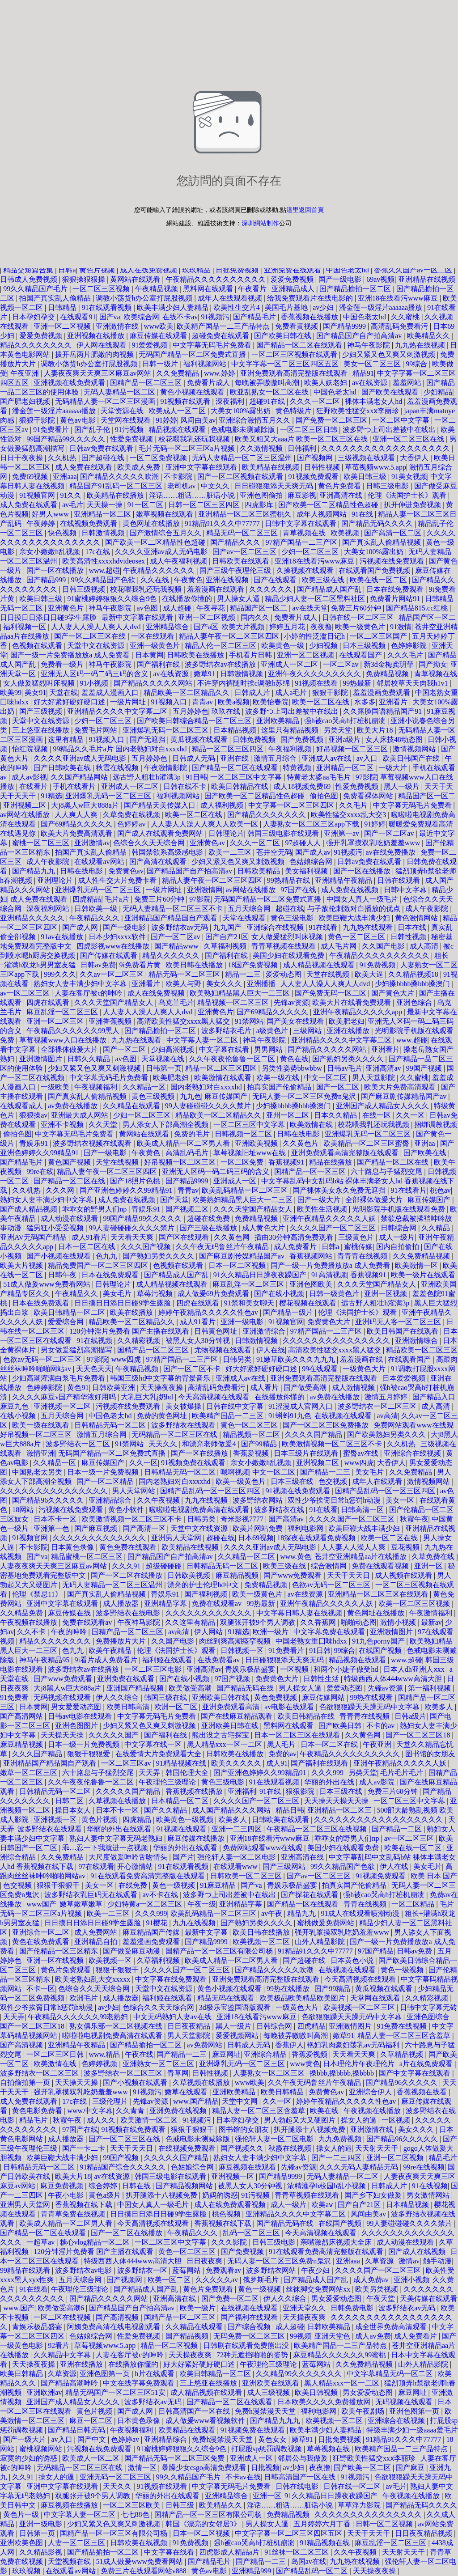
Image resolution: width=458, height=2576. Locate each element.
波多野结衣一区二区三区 (378, 1406)
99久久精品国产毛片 (36, 288)
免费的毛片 (193, 1134)
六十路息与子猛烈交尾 (387, 1171)
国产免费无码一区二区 (331, 993)
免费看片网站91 (396, 598)
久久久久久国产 (114, 1735)
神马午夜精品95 (45, 1660)
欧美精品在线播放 (116, 495)
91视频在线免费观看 (299, 1491)
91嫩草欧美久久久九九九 (296, 1359)
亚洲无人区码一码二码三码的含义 (95, 674)
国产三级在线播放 (209, 1228)
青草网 (178, 2073)
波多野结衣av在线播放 (221, 664)
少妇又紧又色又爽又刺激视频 (389, 354)
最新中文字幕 (207, 1932)
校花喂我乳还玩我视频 (195, 439)
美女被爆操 (184, 1406)
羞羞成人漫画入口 (110, 692)
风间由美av (198, 420)
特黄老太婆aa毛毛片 (319, 777)
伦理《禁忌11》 (38, 1594)
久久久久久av (217, 2280)
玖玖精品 (197, 270)
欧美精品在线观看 (187, 2430)
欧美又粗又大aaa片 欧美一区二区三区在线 (302, 439)
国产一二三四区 (337, 2157)
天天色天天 (94, 1369)
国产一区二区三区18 (419, 1735)
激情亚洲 (40, 1453)
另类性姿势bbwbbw (293, 1068)
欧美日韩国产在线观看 (403, 1331)
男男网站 (269, 1049)
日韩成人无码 (194, 758)
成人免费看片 (296, 1246)
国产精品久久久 (236, 542)
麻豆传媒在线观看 (159, 335)
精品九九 (302, 1913)
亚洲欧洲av (44, 2392)
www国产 (41, 1904)
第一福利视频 (430, 1688)
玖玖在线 (227, 711)
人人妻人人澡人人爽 (354, 1547)
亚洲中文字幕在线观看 (202, 467)
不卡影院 (179, 476)
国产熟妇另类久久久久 (349, 1059)
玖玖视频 (27, 2571)
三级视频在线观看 (367, 458)
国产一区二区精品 (106, 1481)
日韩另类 (238, 1359)
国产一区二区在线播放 (127, 1575)
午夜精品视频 (157, 288)
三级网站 (308, 1030)
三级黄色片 (357, 1237)
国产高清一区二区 (393, 533)
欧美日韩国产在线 (411, 758)
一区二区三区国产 (379, 636)
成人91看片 (89, 1237)
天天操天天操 (63, 1735)
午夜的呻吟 (70, 1631)
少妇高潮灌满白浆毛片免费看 (59, 1378)
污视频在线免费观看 (393, 561)
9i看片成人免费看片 (106, 1660)
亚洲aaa (64, 476)
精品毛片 (34, 2120)
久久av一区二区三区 (112, 974)
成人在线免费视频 (149, 270)
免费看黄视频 (297, 326)
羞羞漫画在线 (362, 1359)
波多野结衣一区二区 (79, 1444)
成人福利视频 (222, 805)
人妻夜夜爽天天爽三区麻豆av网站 (98, 373)
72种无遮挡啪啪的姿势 (253, 2355)
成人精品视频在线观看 (319, 965)
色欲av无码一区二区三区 (43, 1359)
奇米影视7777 (243, 1519)
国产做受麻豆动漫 (132, 1951)
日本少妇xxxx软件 (118, 937)
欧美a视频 (234, 702)
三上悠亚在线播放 (41, 730)
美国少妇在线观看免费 (289, 955)
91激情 (400, 627)
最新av (431, 1622)
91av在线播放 (63, 937)
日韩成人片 (253, 692)
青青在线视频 (366, 1904)
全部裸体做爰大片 (70, 1049)
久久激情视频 (262, 448)
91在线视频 (95, 1340)
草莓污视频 (155, 1293)
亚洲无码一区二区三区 (116, 2477)
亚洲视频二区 (25, 805)
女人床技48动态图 (394, 739)
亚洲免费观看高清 (231, 1707)
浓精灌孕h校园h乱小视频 (327, 2186)
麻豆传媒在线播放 (196, 1838)
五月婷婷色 (190, 711)
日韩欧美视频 (189, 1575)
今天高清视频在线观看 (214, 1397)
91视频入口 (170, 702)
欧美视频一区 (111, 1960)
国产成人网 (81, 927)
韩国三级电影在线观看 (284, 833)
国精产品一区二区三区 (146, 382)
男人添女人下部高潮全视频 (166, 1124)
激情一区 (143, 2467)
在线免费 (134, 1885)
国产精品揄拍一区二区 (356, 288)
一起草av (41, 2242)
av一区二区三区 (25, 993)
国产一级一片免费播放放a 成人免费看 (70, 655)
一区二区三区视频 (101, 288)
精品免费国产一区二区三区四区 (99, 1265)
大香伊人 (415, 458)
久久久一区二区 (316, 401)
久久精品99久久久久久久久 (300, 2373)
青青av (203, 702)
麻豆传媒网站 (324, 1697)
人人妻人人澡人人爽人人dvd (96, 627)
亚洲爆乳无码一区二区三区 (166, 730)
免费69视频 (31, 476)
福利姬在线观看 (168, 1660)
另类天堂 (338, 730)
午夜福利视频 (290, 749)
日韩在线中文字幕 (235, 1406)
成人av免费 (372, 2336)
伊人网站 (209, 1631)
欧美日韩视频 (317, 2392)
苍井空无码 (274, 852)
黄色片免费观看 (67, 1970)
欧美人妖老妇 (326, 382)
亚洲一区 (429, 1566)
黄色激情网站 (417, 918)
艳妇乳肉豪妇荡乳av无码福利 (354, 2045)
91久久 (71, 495)
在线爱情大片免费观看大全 (159, 1754)
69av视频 (380, 279)
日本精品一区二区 (180, 1801)
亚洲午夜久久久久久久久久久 (315, 674)
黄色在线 (294, 1059)
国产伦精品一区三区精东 (59, 1951)
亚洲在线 (235, 758)
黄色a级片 (105, 2195)
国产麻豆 (411, 2467)
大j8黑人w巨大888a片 (85, 805)
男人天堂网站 (134, 1491)
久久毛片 (354, 805)
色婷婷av (132, 824)
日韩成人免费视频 (29, 279)
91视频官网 (38, 495)
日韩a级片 (410, 1716)
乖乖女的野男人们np (95, 1209)
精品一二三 (244, 974)
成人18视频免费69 (302, 786)
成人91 (277, 1763)
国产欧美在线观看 (390, 392)
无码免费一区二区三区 (250, 2336)
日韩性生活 (322, 1678)
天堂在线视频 (328, 974)
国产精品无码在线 (246, 1688)
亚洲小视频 (411, 2280)
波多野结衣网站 (258, 1500)
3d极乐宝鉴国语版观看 (235, 2007)
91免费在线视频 (402, 2026)
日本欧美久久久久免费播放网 (324, 2402)
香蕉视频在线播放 (310, 317)
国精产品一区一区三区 (311, 1171)
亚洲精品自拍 (96, 1941)
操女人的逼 (359, 2120)
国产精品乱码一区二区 (312, 2571)
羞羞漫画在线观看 (216, 589)
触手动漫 (437, 2261)
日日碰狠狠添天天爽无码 (274, 486)
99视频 (300, 2336)
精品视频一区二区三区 (234, 1002)
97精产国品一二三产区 (302, 542)
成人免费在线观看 (84, 467)
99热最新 (358, 683)
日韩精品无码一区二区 (111, 1425)
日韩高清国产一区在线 (195, 2411)
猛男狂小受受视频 (55, 1228)
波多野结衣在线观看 (184, 1425)
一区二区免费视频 (159, 458)
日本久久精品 (336, 1115)
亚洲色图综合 (429, 2017)
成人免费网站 (96, 1932)
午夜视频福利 (96, 1087)
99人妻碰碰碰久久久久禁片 (209, 1106)
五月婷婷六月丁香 (322, 2524)
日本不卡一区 (56, 1519)
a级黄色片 (273, 1030)
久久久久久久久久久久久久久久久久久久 (386, 448)
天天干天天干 (369, 2533)
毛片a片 (118, 899)
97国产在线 (299, 890)
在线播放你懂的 (188, 598)
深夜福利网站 (48, 908)
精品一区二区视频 (169, 2345)
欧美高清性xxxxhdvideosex (104, 561)
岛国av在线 (309, 2561)
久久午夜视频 (159, 1500)
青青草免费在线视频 (74, 2214)
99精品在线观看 (26, 2270)
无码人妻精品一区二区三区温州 (243, 458)
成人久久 (102, 2120)
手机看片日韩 (251, 655)
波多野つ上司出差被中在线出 (390, 429)
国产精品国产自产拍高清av (359, 335)
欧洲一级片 (271, 1631)
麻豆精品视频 (238, 1575)
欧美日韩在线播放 (195, 965)
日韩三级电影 (388, 486)
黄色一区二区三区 (357, 937)
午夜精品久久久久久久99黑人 (73, 1030)
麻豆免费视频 (62, 2186)
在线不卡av (180, 317)
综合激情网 (329, 1566)
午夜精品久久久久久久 (159, 570)
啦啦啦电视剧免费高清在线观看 (200, 1509)
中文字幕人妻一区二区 (203, 1040)
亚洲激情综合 (264, 1331)
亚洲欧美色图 (22, 2542)
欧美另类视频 (377, 2289)
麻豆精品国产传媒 (152, 1932)
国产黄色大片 (393, 993)
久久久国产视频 (147, 1246)
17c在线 (98, 551)
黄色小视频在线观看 (193, 392)
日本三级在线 (293, 1481)
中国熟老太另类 (38, 1472)
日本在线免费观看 (395, 589)
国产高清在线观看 (158, 861)
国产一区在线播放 (55, 570)
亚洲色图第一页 (105, 2373)
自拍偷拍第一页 (26, 2082)
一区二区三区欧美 (132, 2505)
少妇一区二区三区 (310, 551)
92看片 (59, 2345)
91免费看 (15, 1697)
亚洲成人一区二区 (290, 664)
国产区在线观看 (185, 1237)
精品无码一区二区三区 (243, 533)
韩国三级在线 (166, 1697)
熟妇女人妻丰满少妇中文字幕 (81, 983)
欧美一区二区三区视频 (415, 1603)
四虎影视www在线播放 (113, 946)
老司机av (182, 486)
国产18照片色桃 (136, 1181)
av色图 (148, 608)
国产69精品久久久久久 (77, 824)
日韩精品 (63, 307)
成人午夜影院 (48, 861)
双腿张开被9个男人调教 (258, 1622)
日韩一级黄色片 (335, 1293)
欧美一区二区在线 (321, 702)
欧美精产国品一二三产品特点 (224, 326)
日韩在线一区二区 (352, 2486)
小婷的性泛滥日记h (315, 636)
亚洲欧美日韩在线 (221, 1697)
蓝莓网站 (187, 2270)
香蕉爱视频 (252, 1453)
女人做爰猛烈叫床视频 (39, 683)
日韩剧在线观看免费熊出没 (247, 2345)
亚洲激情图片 (41, 1059)
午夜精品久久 (77, 1293)
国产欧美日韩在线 (283, 335)
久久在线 (155, 580)
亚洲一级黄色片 (156, 645)
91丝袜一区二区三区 (297, 2552)
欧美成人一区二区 (178, 411)
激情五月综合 (276, 758)
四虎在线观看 (48, 1002)
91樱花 (157, 1923)
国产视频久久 (243, 2148)
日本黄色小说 (353, 1960)
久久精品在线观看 (132, 1106)
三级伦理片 (111, 2101)
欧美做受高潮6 (62, 2308)
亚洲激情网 (205, 890)
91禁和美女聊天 (250, 1303)
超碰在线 (290, 908)
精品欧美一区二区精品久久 (187, 692)
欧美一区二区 (170, 2280)
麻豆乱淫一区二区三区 (63, 1012)
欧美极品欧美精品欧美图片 (303, 1998)
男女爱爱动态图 (77, 1707)
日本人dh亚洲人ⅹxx (414, 1669)
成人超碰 (178, 608)
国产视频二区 (187, 1209)
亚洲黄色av (208, 843)
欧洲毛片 (84, 1998)
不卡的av (381, 1725)
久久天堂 (104, 1124)
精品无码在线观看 (226, 1998)
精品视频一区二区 (252, 1434)
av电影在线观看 (290, 1707)
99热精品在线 (289, 880)
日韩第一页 (164, 1068)
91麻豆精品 (218, 1885)
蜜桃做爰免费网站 (326, 1923)
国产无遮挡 (148, 739)
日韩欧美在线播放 (196, 655)
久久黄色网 (232, 1237)
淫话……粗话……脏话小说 (193, 495)
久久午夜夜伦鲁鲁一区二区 (233, 1059)
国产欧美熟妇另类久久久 (387, 1434)
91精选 (51, 796)
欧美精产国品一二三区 (228, 1415)
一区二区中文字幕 (401, 420)
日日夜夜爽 (205, 2261)
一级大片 (393, 767)
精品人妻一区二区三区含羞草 (404, 2035)
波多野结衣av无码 (180, 927)
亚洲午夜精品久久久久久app (358, 1012)
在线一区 (377, 1115)
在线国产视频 (381, 1650)
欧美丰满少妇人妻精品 (173, 307)
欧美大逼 (370, 974)
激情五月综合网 (102, 1434)
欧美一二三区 (230, 852)
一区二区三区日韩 (309, 429)
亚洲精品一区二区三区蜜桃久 (245, 514)
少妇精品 (438, 392)
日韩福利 (303, 448)
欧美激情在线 (312, 1124)
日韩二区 (70, 1801)
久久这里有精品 (191, 1622)
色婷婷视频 (100, 2064)
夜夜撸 (321, 627)
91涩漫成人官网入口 (301, 1406)
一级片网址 (129, 702)
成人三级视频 (269, 2392)
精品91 (363, 373)
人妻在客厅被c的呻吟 (89, 993)
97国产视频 (233, 1678)
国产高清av (286, 1519)
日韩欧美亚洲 (114, 1387)
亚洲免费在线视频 (178, 2110)
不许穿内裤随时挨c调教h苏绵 (244, 683)
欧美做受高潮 (191, 1688)
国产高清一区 (145, 1528)
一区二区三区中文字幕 (247, 777)
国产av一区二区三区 (245, 551)
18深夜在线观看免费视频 (317, 1538)
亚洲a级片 (345, 739)
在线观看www (236, 1866)
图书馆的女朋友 (430, 1754)
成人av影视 (29, 777)
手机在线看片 (75, 786)
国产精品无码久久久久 (378, 523)
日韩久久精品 (89, 1059)
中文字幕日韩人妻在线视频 (300, 1613)
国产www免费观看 (293, 1575)
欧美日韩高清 (128, 1707)
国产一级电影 (340, 279)
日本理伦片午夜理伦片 (359, 2064)
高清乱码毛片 (187, 1153)
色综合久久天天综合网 (150, 843)
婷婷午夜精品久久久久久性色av (209, 1312)
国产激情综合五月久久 (166, 533)
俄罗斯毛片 (261, 2280)
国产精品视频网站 (185, 2186)
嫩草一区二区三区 (29, 1772)
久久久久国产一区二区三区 (333, 1228)
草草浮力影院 (360, 2505)
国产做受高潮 (306, 1387)
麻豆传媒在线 (70, 1613)
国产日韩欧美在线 (63, 767)
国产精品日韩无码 (77, 2430)
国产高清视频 (22, 2045)
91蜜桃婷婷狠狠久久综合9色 (112, 598)
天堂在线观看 (245, 918)
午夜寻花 (211, 608)
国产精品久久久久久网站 (154, 683)
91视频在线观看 (186, 401)
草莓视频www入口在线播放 (63, 1040)
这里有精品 (66, 739)
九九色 (190, 1096)
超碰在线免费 (209, 1218)
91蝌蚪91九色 (289, 1415)
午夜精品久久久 (95, 918)
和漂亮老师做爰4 (209, 1444)
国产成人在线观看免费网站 (161, 833)
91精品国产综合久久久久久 (123, 2167)
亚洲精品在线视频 (426, 279)
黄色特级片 (294, 411)
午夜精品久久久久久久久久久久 (216, 279)
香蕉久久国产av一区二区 (414, 270)
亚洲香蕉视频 (111, 1021)
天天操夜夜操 (162, 1387)
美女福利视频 (307, 871)
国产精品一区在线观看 (303, 1904)
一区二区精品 (413, 1904)
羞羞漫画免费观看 (382, 692)
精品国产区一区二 (259, 608)
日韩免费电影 (353, 2308)
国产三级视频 (41, 711)
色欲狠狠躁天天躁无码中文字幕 (370, 1707)
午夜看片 (253, 288)
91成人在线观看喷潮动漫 (361, 1913)
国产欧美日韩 (340, 1725)
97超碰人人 (303, 843)
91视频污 (215, 317)
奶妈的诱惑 (220, 2195)
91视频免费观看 (314, 476)
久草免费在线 (433, 1556)
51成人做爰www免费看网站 (47, 1284)
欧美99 (10, 692)
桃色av (440, 1190)
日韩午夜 (63, 1275)
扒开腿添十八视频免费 (310, 2129)
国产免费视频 (302, 739)
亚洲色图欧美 (311, 1284)
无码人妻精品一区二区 (120, 392)
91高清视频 (329, 1275)
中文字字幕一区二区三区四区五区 (285, 364)
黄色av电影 (78, 420)
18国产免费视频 (254, 965)
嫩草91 (205, 674)
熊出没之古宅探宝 (221, 1735)
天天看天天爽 (132, 1237)
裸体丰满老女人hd (374, 401)
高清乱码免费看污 (400, 326)
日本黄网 (149, 655)
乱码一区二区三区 (252, 2233)
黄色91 (78, 1387)
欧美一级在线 (278, 1077)
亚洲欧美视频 (257, 1143)
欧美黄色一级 (283, 645)
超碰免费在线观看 (221, 335)
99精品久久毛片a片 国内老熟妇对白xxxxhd (120, 749)
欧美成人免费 (139, 467)
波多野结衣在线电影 (129, 1613)
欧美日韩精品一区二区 (70, 1312)
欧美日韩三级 (366, 476)
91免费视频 (378, 965)
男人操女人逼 (239, 598)
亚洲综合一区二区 (41, 1932)
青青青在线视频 (363, 1256)
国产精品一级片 (289, 1312)
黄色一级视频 (174, 1885)
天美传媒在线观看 (428, 2298)
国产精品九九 (34, 871)
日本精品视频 (235, 730)
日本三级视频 (365, 645)
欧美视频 (346, 533)
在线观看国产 (361, 655)
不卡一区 (40, 1988)
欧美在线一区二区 (379, 580)
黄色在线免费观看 (41, 1941)
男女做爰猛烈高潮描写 (77, 1350)
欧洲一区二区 (176, 1707)
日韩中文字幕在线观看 (301, 523)
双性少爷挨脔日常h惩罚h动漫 (335, 1500)
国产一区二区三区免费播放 (326, 1425)
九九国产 (228, 927)
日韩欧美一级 (96, 908)
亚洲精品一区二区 (103, 514)
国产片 (183, 1857)
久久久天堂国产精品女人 (114, 1002)
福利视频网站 (205, 364)
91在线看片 (409, 1190)
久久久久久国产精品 (129, 1791)
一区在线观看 (153, 636)
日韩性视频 (323, 467)
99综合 (417, 364)
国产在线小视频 (280, 1293)
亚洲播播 (262, 983)
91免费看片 (52, 429)
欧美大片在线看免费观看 (352, 1002)
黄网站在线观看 (136, 279)
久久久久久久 (271, 589)
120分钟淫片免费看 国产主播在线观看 (130, 1331)
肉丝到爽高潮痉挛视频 (235, 1641)
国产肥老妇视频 (26, 401)
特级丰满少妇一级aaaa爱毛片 (412, 2430)
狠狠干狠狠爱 (89, 1754)
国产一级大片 (319, 1199)
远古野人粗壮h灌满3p (147, 777)
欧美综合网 (141, 317)
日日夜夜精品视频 (424, 2533)
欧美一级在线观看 (41, 1425)
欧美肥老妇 (347, 1021)
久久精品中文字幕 (63, 2355)
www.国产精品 (196, 2101)
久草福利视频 (226, 946)
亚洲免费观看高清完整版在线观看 (294, 373)
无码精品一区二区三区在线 (175, 1434)
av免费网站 (205, 2045)
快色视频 (63, 533)
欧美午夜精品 (111, 1650)
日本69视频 (256, 1538)
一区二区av (341, 664)
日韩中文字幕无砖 (428, 2007)
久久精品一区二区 (247, 1556)
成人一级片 (397, 1237)
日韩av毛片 (344, 1068)
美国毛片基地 (287, 307)
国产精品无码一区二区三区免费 (175, 2458)
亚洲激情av (92, 843)
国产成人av (313, 852)
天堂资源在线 (123, 411)
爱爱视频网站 (238, 2035)
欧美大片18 (375, 730)
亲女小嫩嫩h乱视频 (50, 551)
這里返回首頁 (305, 210)
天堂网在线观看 (127, 420)
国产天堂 (174, 1199)
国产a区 (206, 627)
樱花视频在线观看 (308, 1303)
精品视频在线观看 (178, 429)
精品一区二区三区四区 (228, 749)
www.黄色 (295, 1556)
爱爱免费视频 (293, 279)
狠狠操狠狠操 (84, 279)
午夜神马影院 (139, 1622)
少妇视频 (324, 645)
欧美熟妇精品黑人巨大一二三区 (241, 993)
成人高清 (425, 946)
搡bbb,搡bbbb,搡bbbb (343, 2073)
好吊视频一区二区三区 (353, 749)
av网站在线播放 (25, 814)
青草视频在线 (305, 533)
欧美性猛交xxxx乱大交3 (349, 814)
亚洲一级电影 (243, 1322)
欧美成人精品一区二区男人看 (184, 1143)
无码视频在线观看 (63, 1697)
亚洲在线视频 (228, 580)
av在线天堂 (310, 608)
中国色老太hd (348, 270)
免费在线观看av (217, 1603)
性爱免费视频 (132, 439)
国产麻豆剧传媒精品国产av (404, 1096)
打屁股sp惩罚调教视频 (267, 2449)
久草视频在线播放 (118, 1801)
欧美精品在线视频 (271, 467)
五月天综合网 (250, 908)
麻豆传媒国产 (226, 1096)
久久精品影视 (41, 2552)
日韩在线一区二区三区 (358, 617)
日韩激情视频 (103, 533)
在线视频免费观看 (89, 523)
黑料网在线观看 (209, 288)
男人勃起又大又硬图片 (300, 2120)
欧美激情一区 (417, 1265)
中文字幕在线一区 (153, 1744)
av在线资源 (370, 382)
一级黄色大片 (365, 1369)
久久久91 (127, 1566)
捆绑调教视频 (435, 1124)
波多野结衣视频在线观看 (93, 1143)
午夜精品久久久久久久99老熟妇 (79, 2017)
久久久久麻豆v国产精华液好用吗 (65, 1397)
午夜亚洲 (25, 373)
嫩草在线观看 (187, 2092)
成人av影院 (377, 1782)
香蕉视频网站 (311, 1256)
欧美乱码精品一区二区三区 (245, 1190)
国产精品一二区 (398, 1829)
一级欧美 (56, 1087)
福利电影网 (306, 1528)
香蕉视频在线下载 (84, 2204)
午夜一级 (201, 1904)
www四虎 (127, 1359)
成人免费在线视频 (350, 890)
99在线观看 (320, 1369)
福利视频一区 (25, 627)
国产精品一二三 (326, 1472)
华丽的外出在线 (330, 1782)
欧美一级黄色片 (361, 627)
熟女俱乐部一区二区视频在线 (116, 2026)
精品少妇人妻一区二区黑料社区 (316, 598)
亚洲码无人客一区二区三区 (399, 1322)
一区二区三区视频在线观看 (295, 354)
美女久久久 (225, 983)
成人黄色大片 (264, 1228)
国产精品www (177, 946)
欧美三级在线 (323, 580)
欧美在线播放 (132, 1312)
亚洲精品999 (252, 2571)
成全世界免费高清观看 (391, 2326)
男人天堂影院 (374, 1077)
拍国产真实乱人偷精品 (56, 298)
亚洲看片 (394, 702)
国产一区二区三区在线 (90, 636)
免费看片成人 (209, 382)
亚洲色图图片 (77, 1725)
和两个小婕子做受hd (347, 1669)
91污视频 (130, 429)
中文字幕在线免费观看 (171, 1979)
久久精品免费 (22, 1613)
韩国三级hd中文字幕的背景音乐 (161, 1378)
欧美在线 (325, 2110)
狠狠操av (33, 1115)
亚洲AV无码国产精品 (34, 1237)
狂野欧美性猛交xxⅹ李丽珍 (358, 411)
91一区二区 (146, 504)
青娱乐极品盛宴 (251, 1669)
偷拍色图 (325, 796)
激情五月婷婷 (387, 1397)
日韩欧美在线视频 (139, 2542)
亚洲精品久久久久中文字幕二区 (118, 711)
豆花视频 (406, 1547)
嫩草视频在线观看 (165, 514)
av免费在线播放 (73, 1106)
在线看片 (34, 786)
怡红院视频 (31, 749)
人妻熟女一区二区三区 (269, 2073)
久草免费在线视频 (132, 814)
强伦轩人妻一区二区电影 (237, 1857)
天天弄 (150, 1772)
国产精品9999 (345, 326)
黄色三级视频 (153, 1096)
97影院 (366, 777)
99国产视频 (425, 1068)
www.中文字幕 (90, 2110)
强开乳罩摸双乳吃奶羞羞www (374, 843)
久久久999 (328, 1772)
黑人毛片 (282, 1744)
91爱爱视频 (150, 345)
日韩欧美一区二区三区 (247, 1876)
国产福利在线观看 (320, 1763)
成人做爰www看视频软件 (206, 2420)
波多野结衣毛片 (227, 1030)
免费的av (282, 1754)
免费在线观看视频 (381, 1566)
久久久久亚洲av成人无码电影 (162, 551)
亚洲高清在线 (341, 495)
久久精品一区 (145, 1087)
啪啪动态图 (359, 1622)
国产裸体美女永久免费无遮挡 (340, 1190)
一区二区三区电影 (153, 1669)
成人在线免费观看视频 (230, 2204)
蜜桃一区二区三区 (41, 843)
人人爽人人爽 (77, 814)
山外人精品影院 (321, 1941)
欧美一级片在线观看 (423, 1275)
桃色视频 (227, 2214)
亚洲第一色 (52, 1528)
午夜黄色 (188, 580)
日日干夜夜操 (22, 458)
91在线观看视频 (107, 307)
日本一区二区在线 (87, 1246)
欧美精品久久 (429, 335)
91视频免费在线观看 (194, 1462)
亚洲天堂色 (333, 2336)
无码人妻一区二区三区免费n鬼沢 (305, 1096)
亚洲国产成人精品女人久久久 (383, 1106)
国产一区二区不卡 (192, 1369)
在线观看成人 (22, 1106)
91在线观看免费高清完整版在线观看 (148, 1876)
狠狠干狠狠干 (59, 1885)
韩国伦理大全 (187, 1772)
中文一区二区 (326, 1077)
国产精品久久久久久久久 (267, 814)
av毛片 (72, 504)
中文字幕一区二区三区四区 (292, 805)
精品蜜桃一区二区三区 (87, 1556)
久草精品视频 (402, 2054)
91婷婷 (166, 420)
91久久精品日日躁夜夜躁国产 (260, 1275)
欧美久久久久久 (237, 1763)
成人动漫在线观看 (70, 1218)
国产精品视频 (187, 2336)
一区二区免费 (243, 1162)
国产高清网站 (22, 1716)
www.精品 (105, 2054)
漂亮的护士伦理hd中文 (204, 1585)
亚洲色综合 (415, 1002)
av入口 (367, 758)
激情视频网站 (415, 749)
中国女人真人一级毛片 (363, 899)
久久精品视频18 (414, 974)
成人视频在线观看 (404, 1575)
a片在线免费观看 (426, 2064)
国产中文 (92, 2439)
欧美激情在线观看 (223, 1077)
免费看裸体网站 (369, 796)
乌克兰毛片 (176, 1002)
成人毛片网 (339, 946)
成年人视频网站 (322, 514)
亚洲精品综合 (168, 627)
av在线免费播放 (391, 852)
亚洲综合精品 (266, 2054)
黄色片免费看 (340, 486)
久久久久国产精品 (314, 1434)
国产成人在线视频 (417, 2251)
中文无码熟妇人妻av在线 (173, 2017)
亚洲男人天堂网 (177, 1538)
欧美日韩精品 (283, 2092)
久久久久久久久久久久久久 (209, 1613)
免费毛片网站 (96, 730)
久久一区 (411, 1115)
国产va (109, 317)
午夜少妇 (316, 2270)
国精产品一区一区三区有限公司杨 (220, 1951)
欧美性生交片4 (237, 307)
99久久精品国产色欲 (104, 580)
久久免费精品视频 (422, 1256)
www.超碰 (104, 570)
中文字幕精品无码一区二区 (390, 2373)
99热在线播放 (289, 1988)
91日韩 (196, 777)
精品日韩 (290, 1810)
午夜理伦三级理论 (168, 1782)
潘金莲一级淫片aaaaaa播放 (381, 307)
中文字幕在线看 (225, 1049)
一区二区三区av (127, 1763)
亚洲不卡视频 (63, 1124)
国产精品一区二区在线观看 (300, 345)
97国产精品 (376, 1951)
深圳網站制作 (260, 223)
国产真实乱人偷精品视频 (382, 542)
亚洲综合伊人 (371, 2092)
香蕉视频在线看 (423, 2092)
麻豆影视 (302, 495)
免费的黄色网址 (163, 1415)
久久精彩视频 (139, 1340)
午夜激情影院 (166, 767)
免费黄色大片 (329, 1322)
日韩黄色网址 (216, 1331)
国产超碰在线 (103, 458)
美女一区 (401, 1500)
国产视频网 (316, 458)
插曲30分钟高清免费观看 (294, 1237)
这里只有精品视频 (290, 730)
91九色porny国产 (379, 1641)
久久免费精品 (178, 373)
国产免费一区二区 (230, 2298)
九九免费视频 (340, 2139)
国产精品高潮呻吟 (70, 2383)
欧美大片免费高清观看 (77, 833)
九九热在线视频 (421, 345)
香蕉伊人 (289, 2045)
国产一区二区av (390, 833)
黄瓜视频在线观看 (199, 739)
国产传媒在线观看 (109, 955)
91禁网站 (249, 1021)
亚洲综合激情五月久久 (255, 420)
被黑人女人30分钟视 (198, 1340)
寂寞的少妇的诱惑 (29, 2458)
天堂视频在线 (163, 1059)
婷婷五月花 (288, 627)
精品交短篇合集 (29, 270)
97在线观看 (96, 1866)
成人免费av (371, 2280)
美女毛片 (118, 1293)
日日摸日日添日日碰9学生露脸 (49, 617)
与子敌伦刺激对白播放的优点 (354, 908)
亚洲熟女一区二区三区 (159, 2064)
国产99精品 (260, 1444)
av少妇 (324, 307)
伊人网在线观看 (102, 345)
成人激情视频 (354, 1387)
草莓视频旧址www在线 (250, 1153)
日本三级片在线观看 (307, 1453)
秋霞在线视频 (118, 767)
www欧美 (159, 326)
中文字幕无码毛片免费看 (213, 345)
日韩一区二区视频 (385, 2524)
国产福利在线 (159, 664)
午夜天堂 (381, 2298)
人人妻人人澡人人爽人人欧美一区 (205, 824)
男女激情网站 (429, 2195)
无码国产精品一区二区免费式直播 (193, 354)
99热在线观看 (372, 1697)
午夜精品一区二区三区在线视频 (318, 1829)
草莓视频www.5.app (375, 467)
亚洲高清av (384, 1068)
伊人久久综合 (118, 1697)
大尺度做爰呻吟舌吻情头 (129, 1857)
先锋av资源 (291, 1002)
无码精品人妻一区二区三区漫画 (106, 401)
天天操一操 (105, 504)
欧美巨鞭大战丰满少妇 (355, 918)
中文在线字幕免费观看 (139, 2383)
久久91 (23, 2477)
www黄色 (305, 2064)
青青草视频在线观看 (284, 946)
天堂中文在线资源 (96, 645)
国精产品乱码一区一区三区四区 (211, 1491)
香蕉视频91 (287, 1162)
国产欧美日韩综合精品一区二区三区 (195, 720)
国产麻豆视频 (96, 1528)
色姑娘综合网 (311, 861)
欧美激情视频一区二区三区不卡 (333, 1444)
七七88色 (136, 2514)
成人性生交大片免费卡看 (118, 880)
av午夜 (272, 1913)
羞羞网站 (408, 382)
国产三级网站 (285, 1866)
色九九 (107, 1256)
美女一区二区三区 (373, 364)
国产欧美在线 (425, 1153)
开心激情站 (136, 1866)
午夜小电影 (66, 2195)
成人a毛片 (292, 692)
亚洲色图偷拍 (262, 495)
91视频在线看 (317, 683)
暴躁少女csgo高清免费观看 (204, 2467)
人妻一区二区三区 (77, 2542)
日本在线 (413, 927)
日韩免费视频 (255, 739)
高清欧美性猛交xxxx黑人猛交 (184, 1021)
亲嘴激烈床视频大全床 (336, 2242)
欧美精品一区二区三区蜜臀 (367, 1143)
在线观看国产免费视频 (375, 570)
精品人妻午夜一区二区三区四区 (230, 636)
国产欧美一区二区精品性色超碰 (329, 504)
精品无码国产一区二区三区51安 (116, 2392)
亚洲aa (425, 1143)
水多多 (365, 702)
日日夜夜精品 (189, 2026)
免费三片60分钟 (357, 608)
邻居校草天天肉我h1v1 (413, 683)
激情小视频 (399, 1622)
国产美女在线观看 (296, 1021)
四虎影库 (260, 504)
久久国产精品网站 (80, 777)
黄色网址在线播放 (152, 523)
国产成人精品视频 (29, 1209)
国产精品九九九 (276, 2420)
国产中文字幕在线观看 (415, 2073)
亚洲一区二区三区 (55, 1021)
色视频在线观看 (38, 645)
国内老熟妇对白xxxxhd (207, 1087)
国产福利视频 (206, 1594)
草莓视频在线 (329, 2449)
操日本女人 (74, 1810)
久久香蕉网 (319, 1622)
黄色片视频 (98, 270)
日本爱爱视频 (404, 1378)
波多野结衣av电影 (84, 2270)
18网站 (23, 1509)
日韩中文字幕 (406, 890)
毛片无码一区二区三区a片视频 (188, 448)
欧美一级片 (198, 2308)
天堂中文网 (240, 2101)
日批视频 (265, 2467)
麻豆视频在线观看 (248, 2167)
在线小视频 (19, 1415)
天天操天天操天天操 (337, 1801)
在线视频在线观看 (343, 1415)
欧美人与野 (184, 983)
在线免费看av (219, 1660)
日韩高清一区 (363, 1509)
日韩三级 (180, 2505)
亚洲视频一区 (56, 1819)
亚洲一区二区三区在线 (409, 439)
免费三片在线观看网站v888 (144, 2571)
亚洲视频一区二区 (63, 1406)
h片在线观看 (155, 2373)
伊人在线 (270, 1350)
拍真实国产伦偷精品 (280, 1087)
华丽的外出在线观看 (120, 1829)
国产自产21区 (226, 937)
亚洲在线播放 (349, 1030)
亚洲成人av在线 (327, 758)
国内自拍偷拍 (398, 1246)
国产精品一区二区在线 (393, 1162)
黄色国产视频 (70, 1162)
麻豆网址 (226, 2054)
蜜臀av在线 (361, 1453)
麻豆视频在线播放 (70, 2505)
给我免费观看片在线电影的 (311, 298)
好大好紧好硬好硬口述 (70, 702)
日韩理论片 (226, 833)
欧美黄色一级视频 (185, 1819)
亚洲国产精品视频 (135, 1688)
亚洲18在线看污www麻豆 (399, 298)
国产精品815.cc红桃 (418, 608)
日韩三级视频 (84, 589)
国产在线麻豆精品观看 (237, 1716)
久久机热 (63, 458)
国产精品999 (47, 580)
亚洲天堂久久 (305, 2308)
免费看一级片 (63, 664)
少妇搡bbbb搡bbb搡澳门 (413, 983)
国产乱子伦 (93, 429)
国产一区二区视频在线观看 (241, 476)
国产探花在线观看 (310, 1894)
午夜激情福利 (431, 1613)
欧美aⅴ (323, 2204)
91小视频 (95, 683)
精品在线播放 (331, 1162)
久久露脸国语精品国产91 (383, 711)
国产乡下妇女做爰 (373, 2195)
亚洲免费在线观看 (293, 270)
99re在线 (39, 1171)
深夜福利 (231, 401)
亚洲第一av (342, 833)
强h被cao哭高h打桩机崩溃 (345, 720)
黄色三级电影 (293, 918)
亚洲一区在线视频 (55, 1960)
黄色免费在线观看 (128, 1547)
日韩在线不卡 (185, 786)
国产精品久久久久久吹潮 (120, 476)
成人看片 (265, 1387)
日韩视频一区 (243, 1650)
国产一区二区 (125, 1049)
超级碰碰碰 (164, 1566)
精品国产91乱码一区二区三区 (116, 486)
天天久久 (163, 1444)
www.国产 (18, 2308)
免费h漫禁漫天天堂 (266, 2411)
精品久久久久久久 (171, 955)
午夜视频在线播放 (29, 1622)
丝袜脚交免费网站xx (319, 2289)
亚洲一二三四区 (237, 1829)
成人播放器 (121, 1603)
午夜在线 (139, 2054)
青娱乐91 (34, 1143)
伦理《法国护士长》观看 (408, 495)
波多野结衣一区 (143, 2270)
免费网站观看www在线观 (414, 1425)
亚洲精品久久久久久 (33, 918)
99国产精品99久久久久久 (66, 439)
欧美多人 (439, 1707)
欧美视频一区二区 (262, 1941)
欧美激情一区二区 (149, 2120)
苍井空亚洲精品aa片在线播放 (361, 1556)
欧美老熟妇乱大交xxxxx (93, 1979)
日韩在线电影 (82, 871)
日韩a (67, 270)
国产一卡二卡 (84, 2148)
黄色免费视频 (276, 1697)
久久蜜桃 (406, 317)
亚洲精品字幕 (166, 1603)
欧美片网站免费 (258, 1528)
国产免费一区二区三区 (332, 420)
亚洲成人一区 (235, 1181)
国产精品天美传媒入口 (160, 805)
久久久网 (61, 1190)
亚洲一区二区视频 (63, 326)
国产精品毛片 (255, 317)
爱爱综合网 (66, 1322)
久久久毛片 (406, 655)
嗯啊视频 (235, 1472)
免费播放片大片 (122, 1641)
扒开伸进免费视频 (413, 504)
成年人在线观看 (378, 1481)
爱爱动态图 (284, 974)
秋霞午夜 (414, 1519)
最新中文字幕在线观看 (138, 617)
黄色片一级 (22, 2514)
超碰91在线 (268, 401)
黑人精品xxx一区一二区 (225, 1744)
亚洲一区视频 (386, 1293)
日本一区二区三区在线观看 (298, 1735)
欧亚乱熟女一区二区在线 (270, 392)
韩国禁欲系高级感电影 (168, 852)
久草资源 (380, 2261)
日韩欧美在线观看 (241, 561)
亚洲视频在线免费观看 (70, 382)
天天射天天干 (377, 2148)
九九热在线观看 (368, 927)
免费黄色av (126, 871)
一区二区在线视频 (63, 2317)
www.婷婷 (220, 373)
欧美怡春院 (270, 702)
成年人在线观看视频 (231, 298)
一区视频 (295, 1669)
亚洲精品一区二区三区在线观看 (379, 1594)
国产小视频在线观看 (59, 1256)
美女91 (35, 692)
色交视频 (333, 1481)
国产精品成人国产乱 (330, 589)
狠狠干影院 (38, 420)
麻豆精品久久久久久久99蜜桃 (340, 2355)
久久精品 (436, 1228)
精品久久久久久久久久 (36, 345)
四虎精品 (86, 899)
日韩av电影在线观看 (81, 1716)
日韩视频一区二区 (244, 1134)
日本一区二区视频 (237, 1265)
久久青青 (131, 2110)
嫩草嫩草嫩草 (81, 1904)
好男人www (51, 514)
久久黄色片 (301, 1143)
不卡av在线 (243, 2477)
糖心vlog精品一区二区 (95, 2242)
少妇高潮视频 (173, 1049)
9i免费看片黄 (140, 965)
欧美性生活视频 (323, 1209)
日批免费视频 (238, 270)
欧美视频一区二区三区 (360, 2007)
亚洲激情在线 (118, 326)
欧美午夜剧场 (363, 2411)
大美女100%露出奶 (241, 411)
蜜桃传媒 (358, 1246)
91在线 (363, 514)
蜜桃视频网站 (41, 2449)
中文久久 (216, 486)
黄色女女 (273, 2439)
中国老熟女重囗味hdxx (312, 1641)
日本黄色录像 (73, 1547)
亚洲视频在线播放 (96, 335)
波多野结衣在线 (280, 1509)
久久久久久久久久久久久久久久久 (337, 1340)
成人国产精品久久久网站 (232, 1810)
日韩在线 (137, 2186)
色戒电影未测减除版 (244, 429)
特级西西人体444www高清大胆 (394, 1678)
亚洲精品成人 (293, 288)
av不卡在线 (160, 1894)
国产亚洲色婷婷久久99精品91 (127, 1190)
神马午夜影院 (369, 345)
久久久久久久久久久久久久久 (100, 1538)
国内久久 (256, 617)
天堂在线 (63, 692)
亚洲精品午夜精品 (344, 880)
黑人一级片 (402, 786)
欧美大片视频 (243, 627)
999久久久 (60, 974)
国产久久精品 (166, 1810)
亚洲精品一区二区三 (340, 1810)
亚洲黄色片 (66, 608)
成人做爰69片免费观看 (214, 1293)
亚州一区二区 (288, 1115)
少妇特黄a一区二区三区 (145, 1904)
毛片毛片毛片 (402, 1772)
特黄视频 (298, 767)
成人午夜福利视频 (179, 561)
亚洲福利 (242, 1791)
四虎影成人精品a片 (230, 2552)
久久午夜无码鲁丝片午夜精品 (223, 1246)
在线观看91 (78, 317)
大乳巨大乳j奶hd (147, 1397)
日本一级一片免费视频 (103, 1472)
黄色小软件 (127, 1509)
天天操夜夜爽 (305, 2317)
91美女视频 (409, 476)
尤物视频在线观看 (223, 1350)
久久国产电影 (384, 946)
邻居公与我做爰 (304, 2458)
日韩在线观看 (399, 880)
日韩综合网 (399, 1228)
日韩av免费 (98, 965)
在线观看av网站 (100, 861)
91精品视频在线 (182, 1763)
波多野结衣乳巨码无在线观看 (91, 1894)
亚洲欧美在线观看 (271, 2383)
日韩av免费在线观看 (102, 448)
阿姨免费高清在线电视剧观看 (114, 2326)
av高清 (387, 1415)
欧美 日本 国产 (434, 1876)
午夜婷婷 (41, 523)
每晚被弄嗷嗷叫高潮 (268, 382)
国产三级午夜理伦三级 (236, 570)
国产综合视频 (250, 2326)
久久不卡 (32, 1631)
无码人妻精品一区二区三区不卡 (174, 908)
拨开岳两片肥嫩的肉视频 (95, 354)
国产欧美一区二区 (363, 2467)
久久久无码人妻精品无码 (359, 2167)
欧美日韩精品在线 (240, 786)
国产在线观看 (276, 580)
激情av (409, 2261)
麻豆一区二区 (91, 2420)
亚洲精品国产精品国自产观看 (171, 918)
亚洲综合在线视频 (275, 927)
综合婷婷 (104, 2186)
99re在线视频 (424, 2167)
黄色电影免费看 (38, 2110)
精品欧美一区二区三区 (422, 1350)
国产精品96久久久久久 (48, 1500)
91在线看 (324, 927)
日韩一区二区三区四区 (205, 504)
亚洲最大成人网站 (80, 1115)
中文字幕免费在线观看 (330, 1631)
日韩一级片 (161, 364)
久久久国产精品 (38, 1754)
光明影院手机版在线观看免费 (399, 1209)
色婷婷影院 (409, 645)
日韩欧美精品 (259, 871)
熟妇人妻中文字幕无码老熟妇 (116, 1838)
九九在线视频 (207, 1500)
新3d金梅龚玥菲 (390, 664)
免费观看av (224, 2270)
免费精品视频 (388, 674)
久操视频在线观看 (305, 570)
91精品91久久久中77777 (223, 523)
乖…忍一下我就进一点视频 (106, 1848)
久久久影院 (230, 2242)
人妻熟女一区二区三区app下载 (312, 824)
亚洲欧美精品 (278, 720)
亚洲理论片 (56, 880)
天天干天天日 (349, 1575)
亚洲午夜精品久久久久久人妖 (330, 1218)
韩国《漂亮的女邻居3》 (203, 2524)
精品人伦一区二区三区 (221, 645)
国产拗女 (433, 664)
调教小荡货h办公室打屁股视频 (145, 298)
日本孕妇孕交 (34, 317)
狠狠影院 (301, 1791)
